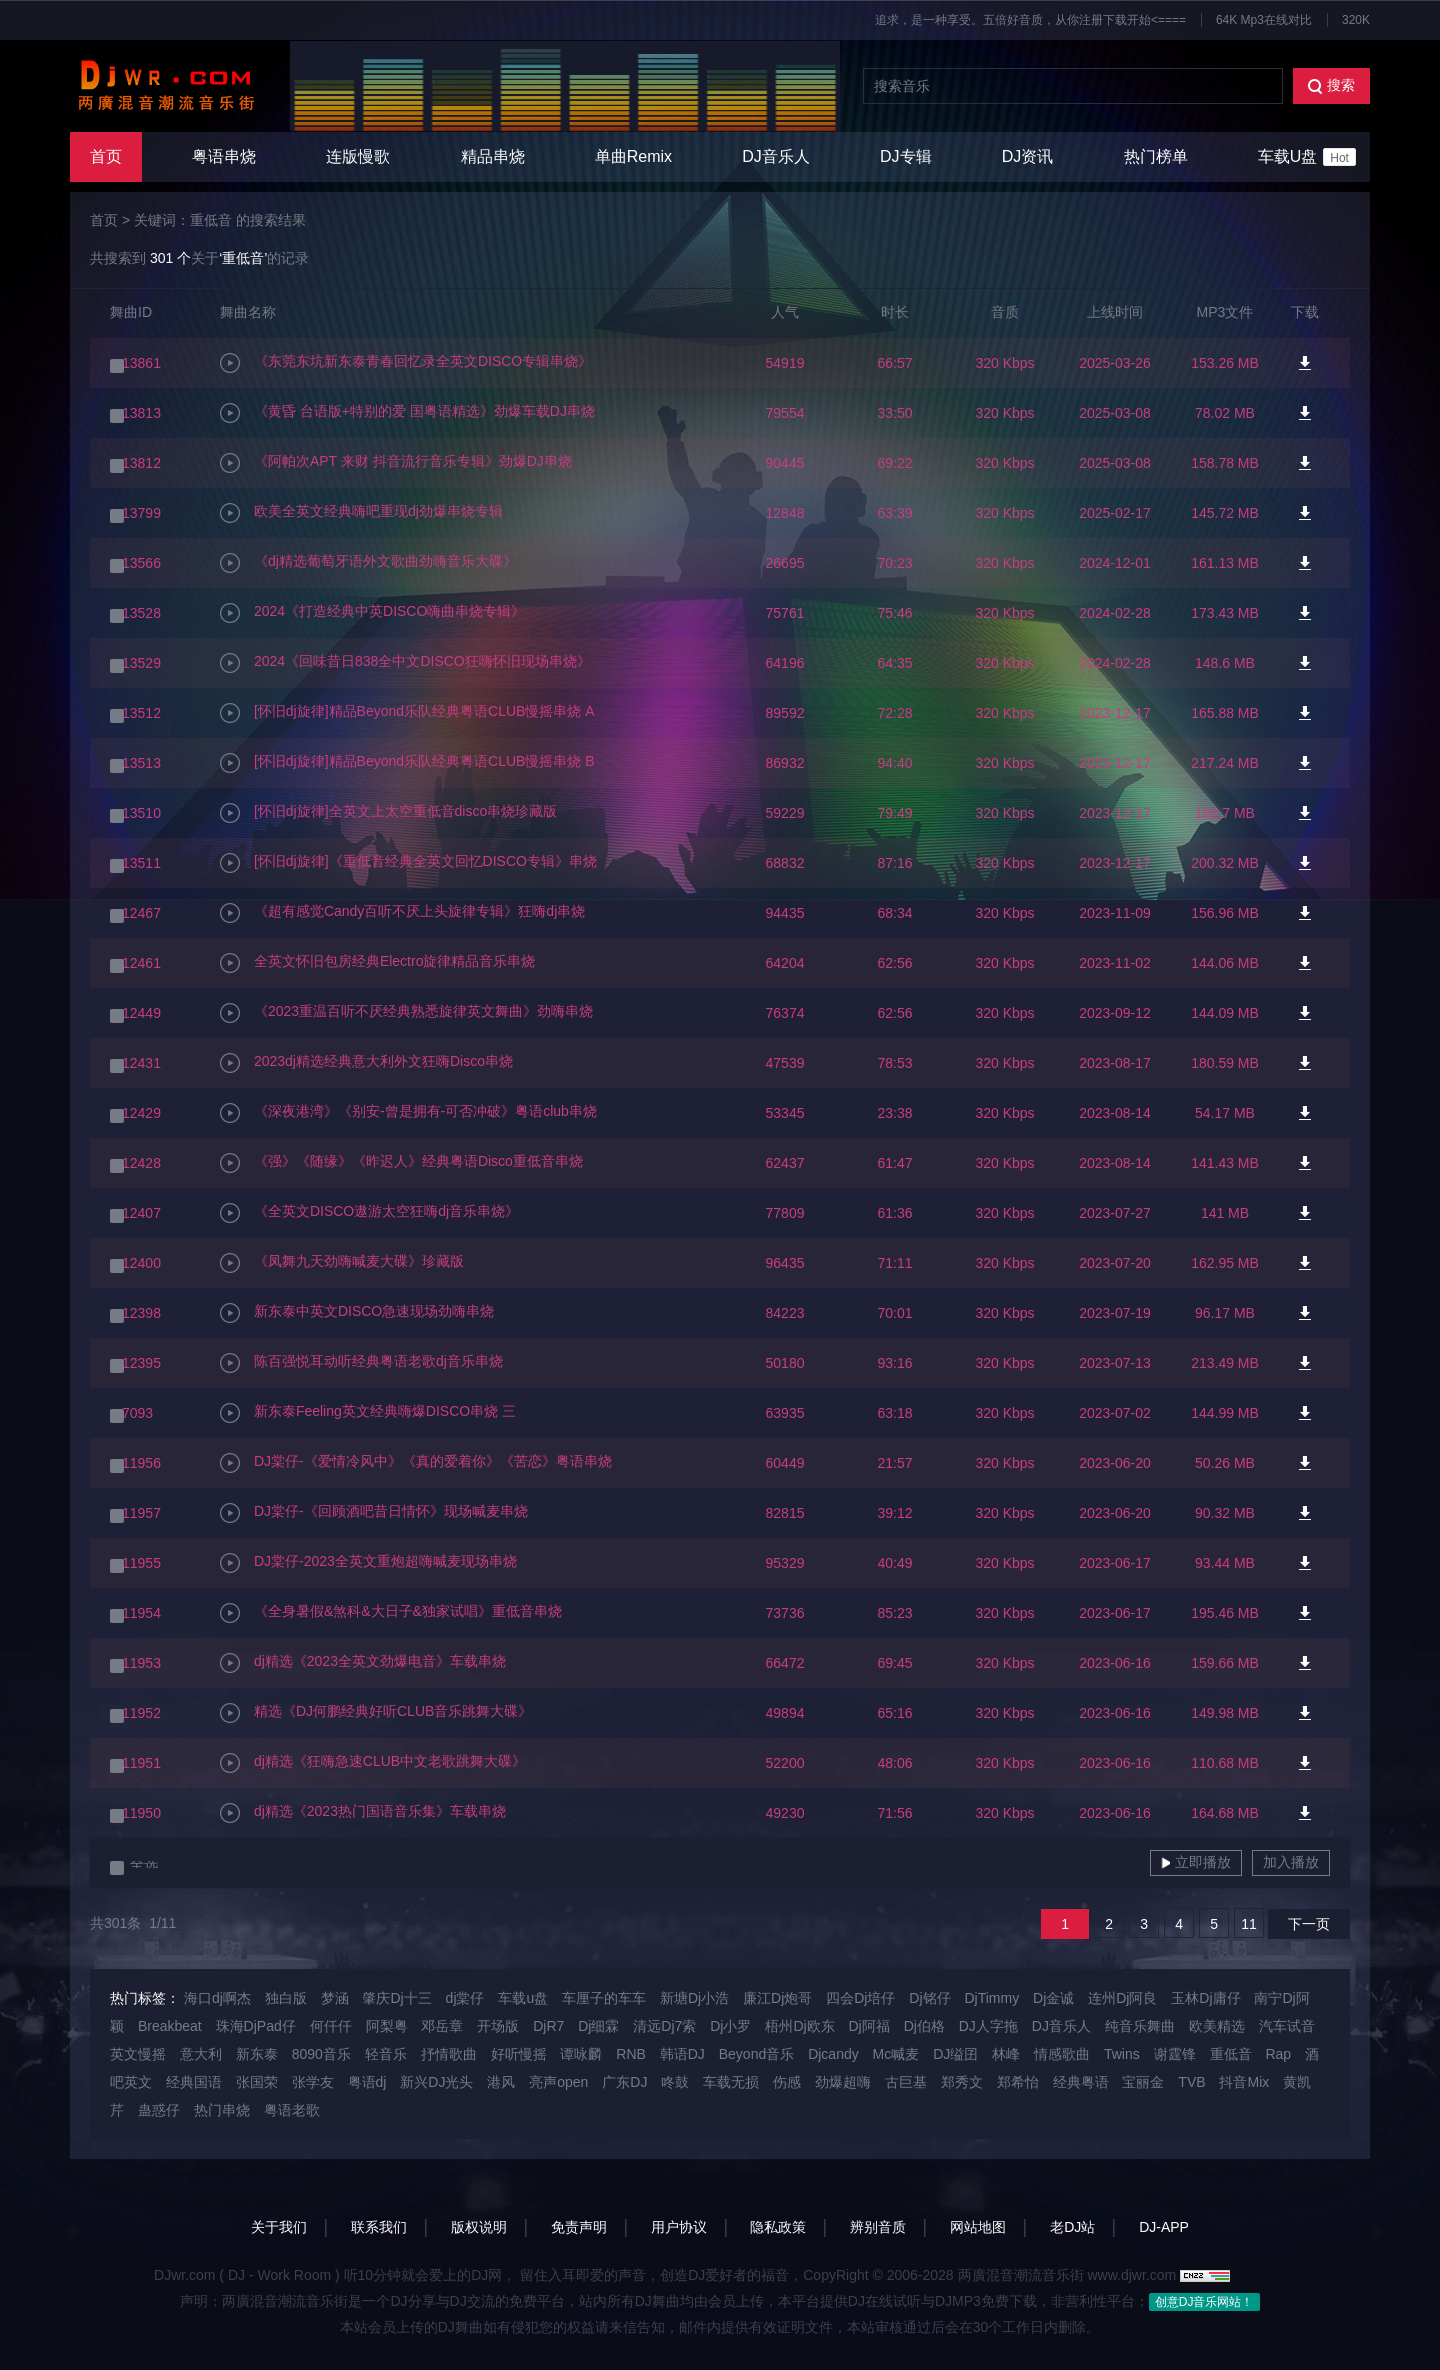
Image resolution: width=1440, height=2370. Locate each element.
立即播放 (1196, 1862)
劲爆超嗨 (843, 2082)
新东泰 (257, 2054)
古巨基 (906, 2082)
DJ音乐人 (776, 156)
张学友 (313, 2082)
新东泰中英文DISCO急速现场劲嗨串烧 (357, 1313)
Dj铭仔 (929, 1998)
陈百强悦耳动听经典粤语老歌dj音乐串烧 (361, 1363)
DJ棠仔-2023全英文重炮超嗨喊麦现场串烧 (368, 1563)
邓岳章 (442, 2026)
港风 (501, 2082)
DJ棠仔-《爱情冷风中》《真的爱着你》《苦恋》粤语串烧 (416, 1463)
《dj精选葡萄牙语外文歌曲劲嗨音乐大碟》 (368, 563)
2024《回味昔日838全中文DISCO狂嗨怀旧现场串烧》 (405, 663)
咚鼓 (675, 2082)
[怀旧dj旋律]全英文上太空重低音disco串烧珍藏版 (388, 813)
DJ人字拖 (988, 2026)
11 (1249, 1924)
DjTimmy (991, 1998)
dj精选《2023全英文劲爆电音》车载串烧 (363, 1663)
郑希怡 (1018, 2082)
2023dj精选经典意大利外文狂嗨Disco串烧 (366, 1063)
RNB (631, 2054)
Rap (1278, 2054)
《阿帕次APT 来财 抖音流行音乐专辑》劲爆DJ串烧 (396, 463)
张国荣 (257, 2082)
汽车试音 (1287, 2026)
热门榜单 (1156, 156)
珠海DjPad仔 (256, 2026)
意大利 (201, 2054)
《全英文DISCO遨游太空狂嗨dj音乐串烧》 (369, 1213)
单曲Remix (633, 156)
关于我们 (279, 2227)
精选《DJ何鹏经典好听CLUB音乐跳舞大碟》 (376, 1713)
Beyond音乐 (756, 2054)
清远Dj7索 (664, 2026)
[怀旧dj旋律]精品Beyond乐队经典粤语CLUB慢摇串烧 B (407, 763)
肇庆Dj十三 (396, 1998)
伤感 (787, 2082)
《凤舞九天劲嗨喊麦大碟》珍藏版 (342, 1263)
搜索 (1331, 85)
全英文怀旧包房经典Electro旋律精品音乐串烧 (377, 963)
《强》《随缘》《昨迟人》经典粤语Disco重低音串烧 (401, 1163)
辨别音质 (878, 2227)
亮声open (558, 2082)
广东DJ (624, 2082)
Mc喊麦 (896, 2054)
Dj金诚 (1053, 1998)
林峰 (1006, 2054)
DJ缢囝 (955, 2054)
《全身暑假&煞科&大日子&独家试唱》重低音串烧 (391, 1613)
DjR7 (548, 2026)
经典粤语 (1081, 2082)
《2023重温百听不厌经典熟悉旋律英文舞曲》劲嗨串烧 (406, 1013)
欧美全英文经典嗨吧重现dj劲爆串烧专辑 (361, 513)
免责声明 (579, 2227)
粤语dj (367, 2082)
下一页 (1309, 1924)
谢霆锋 (1175, 2054)
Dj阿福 (869, 2026)
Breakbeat (170, 2026)
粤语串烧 (224, 156)
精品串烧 (493, 156)
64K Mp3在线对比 (1264, 20)
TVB (1191, 2082)
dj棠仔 (465, 1998)
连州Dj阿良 (1122, 1998)
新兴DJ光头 (436, 2082)
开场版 (498, 2026)
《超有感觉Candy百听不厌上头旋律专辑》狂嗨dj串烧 (402, 913)
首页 (106, 156)
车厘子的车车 (604, 1998)
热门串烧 (222, 2110)
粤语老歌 (292, 2110)
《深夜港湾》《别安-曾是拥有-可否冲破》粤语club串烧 (408, 1113)
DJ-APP (1164, 2227)
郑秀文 (962, 2082)
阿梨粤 (387, 2026)
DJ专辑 (906, 156)
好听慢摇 (519, 2054)
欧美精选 (1217, 2026)
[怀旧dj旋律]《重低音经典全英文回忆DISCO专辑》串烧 (408, 863)
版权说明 (479, 2227)
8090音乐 (321, 2054)
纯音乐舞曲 (1140, 2026)
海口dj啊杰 (217, 1998)
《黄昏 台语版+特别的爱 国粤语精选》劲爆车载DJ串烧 (407, 413)
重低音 (1231, 2054)
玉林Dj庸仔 (1205, 1998)
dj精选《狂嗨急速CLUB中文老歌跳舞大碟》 (373, 1763)
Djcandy (833, 2054)
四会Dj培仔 (860, 1998)
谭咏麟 (581, 2054)
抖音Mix (1244, 2082)
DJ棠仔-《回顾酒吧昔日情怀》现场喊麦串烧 (374, 1513)
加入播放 (1291, 1862)
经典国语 (194, 2082)
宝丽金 (1143, 2082)
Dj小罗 (730, 2026)
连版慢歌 (358, 156)
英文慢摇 (138, 2054)
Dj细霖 (598, 2026)
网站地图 (978, 2227)
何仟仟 (331, 2026)
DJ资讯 (1028, 156)
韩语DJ (682, 2054)
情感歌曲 (1062, 2054)
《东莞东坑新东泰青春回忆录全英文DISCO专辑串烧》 (406, 363)
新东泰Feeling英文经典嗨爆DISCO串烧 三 (368, 1413)
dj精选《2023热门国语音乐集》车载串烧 (363, 1813)
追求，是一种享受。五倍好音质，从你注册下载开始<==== (1030, 20)
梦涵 (335, 1998)
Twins (1122, 2054)
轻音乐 (386, 2054)
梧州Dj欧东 (799, 2026)
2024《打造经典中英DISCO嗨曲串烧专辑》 (372, 613)
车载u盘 (523, 1998)
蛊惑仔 (159, 2110)
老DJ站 (1072, 2227)
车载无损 (731, 2082)
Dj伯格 (924, 2026)
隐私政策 (778, 2227)
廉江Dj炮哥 (777, 1998)
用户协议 (679, 2227)
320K (1356, 20)
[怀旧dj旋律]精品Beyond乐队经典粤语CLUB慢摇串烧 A (407, 713)
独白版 (286, 1998)
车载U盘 (1307, 157)
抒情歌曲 (449, 2054)
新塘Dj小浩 (694, 1998)
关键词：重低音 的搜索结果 (220, 220)
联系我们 (379, 2227)
